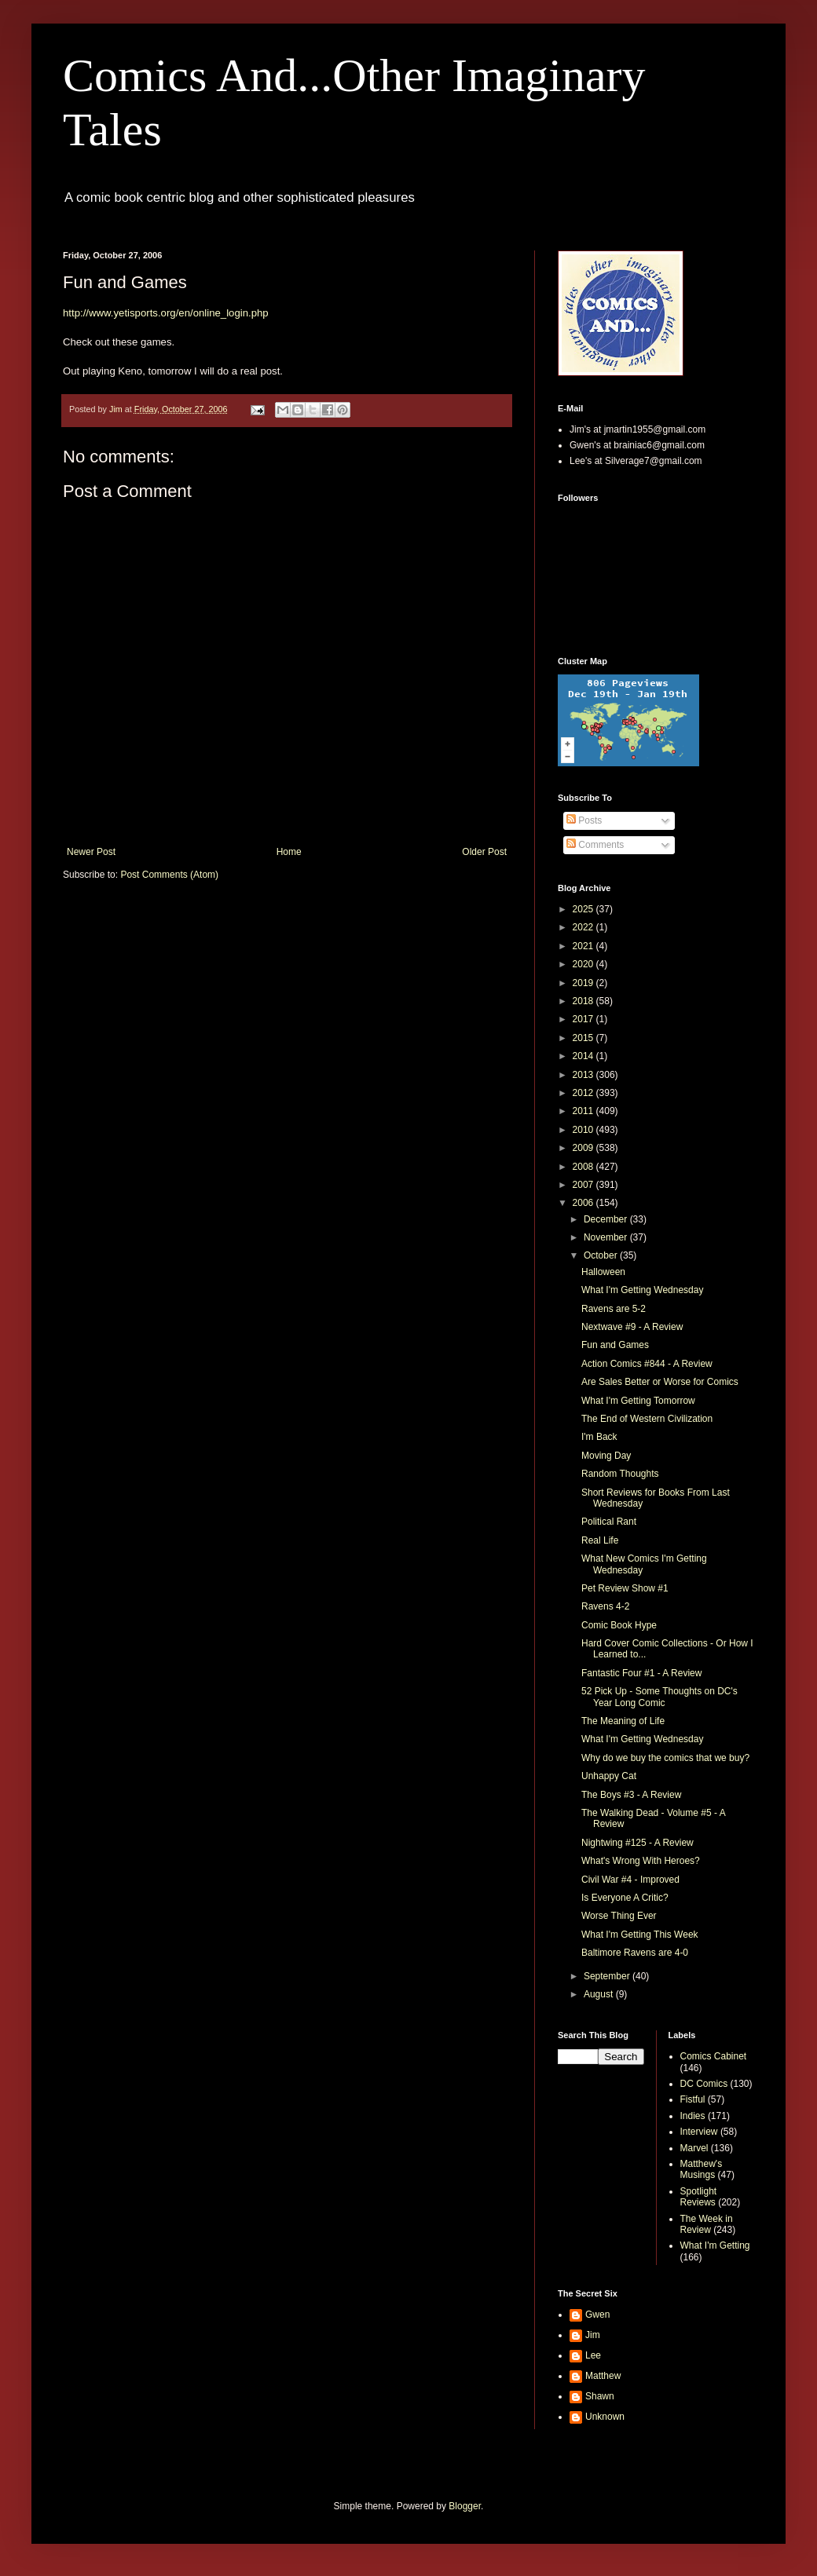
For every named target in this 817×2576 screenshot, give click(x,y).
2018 (584, 1001)
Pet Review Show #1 (625, 1588)
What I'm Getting (715, 2245)
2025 (584, 909)
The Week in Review (706, 2224)
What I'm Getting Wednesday (642, 1289)
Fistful (692, 2099)
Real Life (599, 1540)
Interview (699, 2131)
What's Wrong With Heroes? (640, 1860)
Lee (593, 2355)
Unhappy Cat (608, 1775)
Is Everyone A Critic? (625, 1897)
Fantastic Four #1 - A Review (641, 1673)
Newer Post (91, 851)
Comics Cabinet (713, 2056)
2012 (584, 1092)
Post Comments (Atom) (169, 874)
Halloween (603, 1271)
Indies (692, 2115)
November (607, 1237)
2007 (584, 1184)
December (607, 1219)
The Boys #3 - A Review (631, 1794)
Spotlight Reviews (698, 2197)
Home (289, 851)
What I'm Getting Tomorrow (638, 1400)
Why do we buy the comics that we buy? (665, 1757)
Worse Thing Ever (619, 1915)
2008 (584, 1166)
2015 (584, 1037)
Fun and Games (615, 1344)
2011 (584, 1110)
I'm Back (599, 1436)
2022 (584, 927)
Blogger (465, 2506)
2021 (584, 946)
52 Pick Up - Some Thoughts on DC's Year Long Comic (659, 1697)
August (600, 1994)
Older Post (484, 851)
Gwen (597, 2314)
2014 (584, 1055)
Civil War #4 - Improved (630, 1879)
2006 (584, 1202)
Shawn (599, 2396)
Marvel (694, 2148)
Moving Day (606, 1455)
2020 (584, 964)
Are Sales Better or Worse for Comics (659, 1381)
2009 (584, 1147)
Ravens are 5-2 (613, 1308)
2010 (584, 1129)
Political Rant (608, 1521)
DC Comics (704, 2083)
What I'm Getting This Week (639, 1934)
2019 (584, 982)
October (602, 1255)
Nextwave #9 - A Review (632, 1326)
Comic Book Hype (619, 1625)
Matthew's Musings (701, 2169)
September (608, 1976)
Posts (584, 820)
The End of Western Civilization (647, 1418)
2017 (584, 1019)
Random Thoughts (620, 1473)
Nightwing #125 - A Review (637, 1842)
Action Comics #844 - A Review (647, 1363)
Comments (595, 844)
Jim (592, 2334)
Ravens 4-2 (605, 1606)
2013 (584, 1074)
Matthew (603, 2375)
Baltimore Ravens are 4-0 (634, 1952)
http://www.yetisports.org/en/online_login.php (166, 313)
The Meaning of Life (623, 1721)
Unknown (605, 2416)
